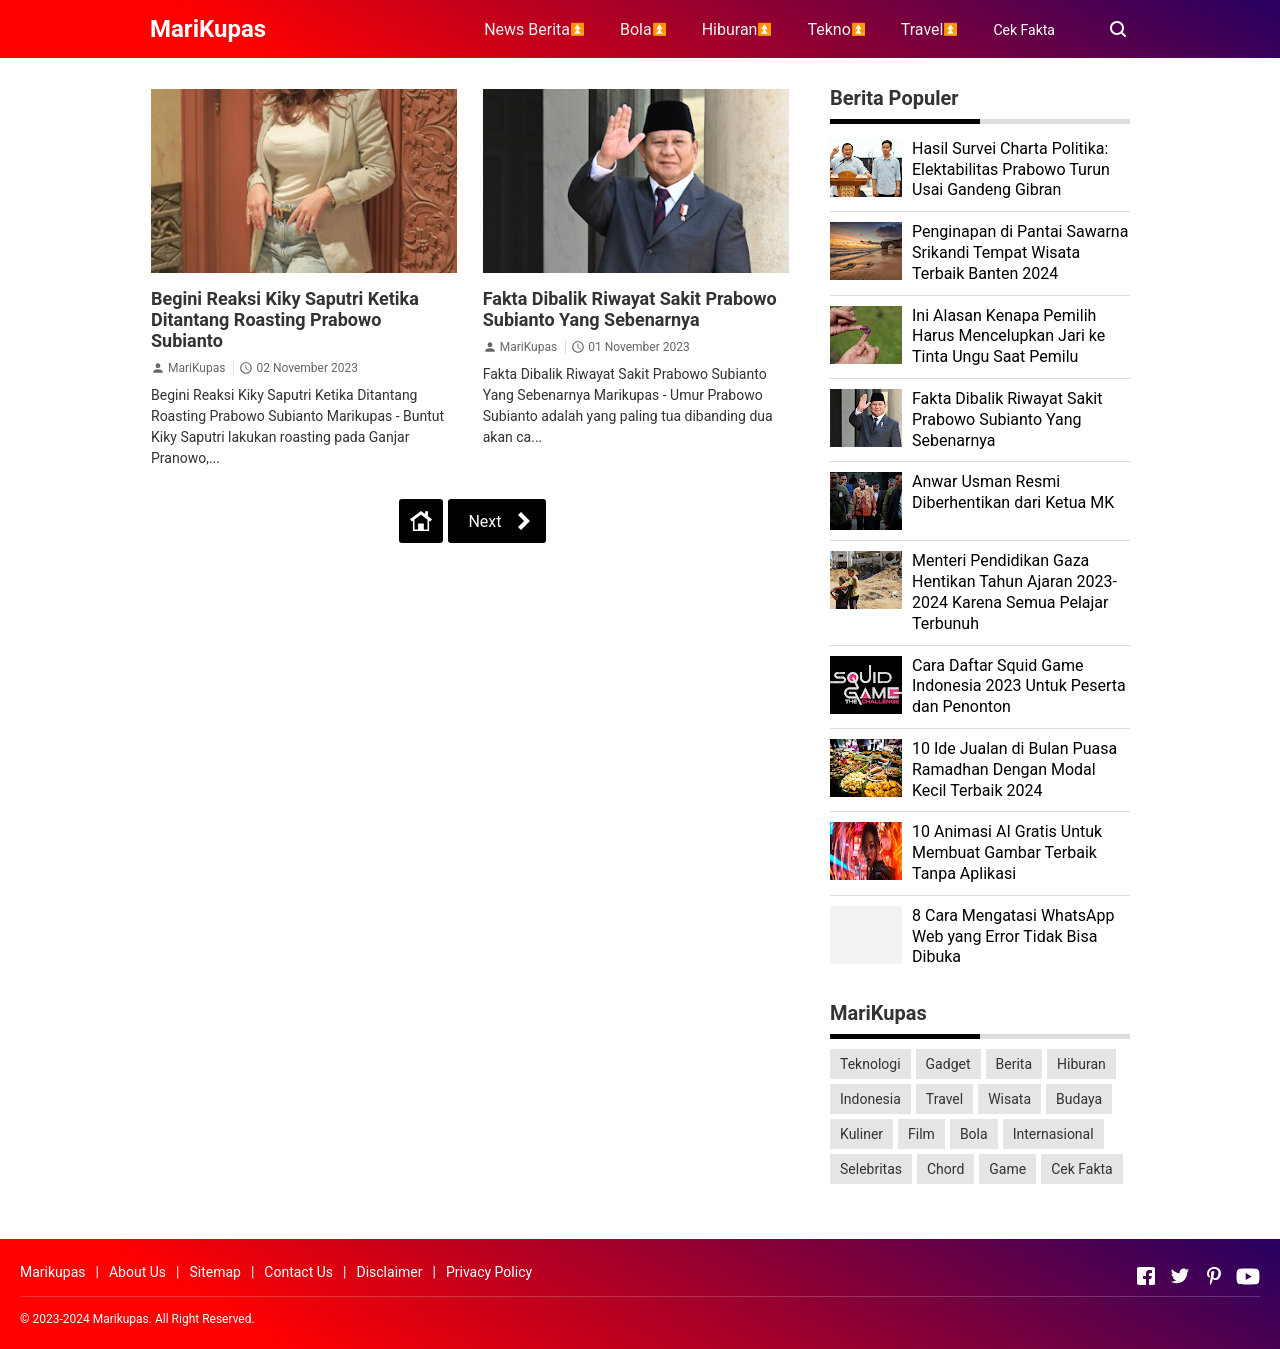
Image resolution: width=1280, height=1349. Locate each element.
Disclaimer (389, 1272)
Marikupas (53, 1272)
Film (921, 1134)
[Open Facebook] (1146, 1276)
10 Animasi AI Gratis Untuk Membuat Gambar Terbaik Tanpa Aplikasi (1007, 852)
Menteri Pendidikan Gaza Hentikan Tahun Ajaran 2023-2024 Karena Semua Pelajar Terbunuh (1014, 591)
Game (1007, 1169)
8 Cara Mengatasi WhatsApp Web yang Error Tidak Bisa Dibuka (1013, 936)
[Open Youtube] (1248, 1276)
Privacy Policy (489, 1272)
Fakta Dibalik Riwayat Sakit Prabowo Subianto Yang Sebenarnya (630, 309)
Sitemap (214, 1272)
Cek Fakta (1024, 30)
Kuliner (861, 1134)
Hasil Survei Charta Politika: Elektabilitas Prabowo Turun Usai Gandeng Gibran (1011, 169)
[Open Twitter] (1180, 1276)
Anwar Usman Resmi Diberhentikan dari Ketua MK (1013, 492)
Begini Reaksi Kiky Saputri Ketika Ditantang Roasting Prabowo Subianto (285, 319)
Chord (945, 1169)
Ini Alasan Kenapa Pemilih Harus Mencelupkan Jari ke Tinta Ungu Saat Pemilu (1008, 336)
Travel (944, 1099)
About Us (137, 1272)
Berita (1014, 1064)
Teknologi (870, 1064)
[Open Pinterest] (1214, 1276)
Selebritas (871, 1169)
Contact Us (298, 1272)
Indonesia (870, 1099)
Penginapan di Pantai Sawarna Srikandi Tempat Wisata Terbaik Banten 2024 (1020, 252)
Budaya (1079, 1099)
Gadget (948, 1064)
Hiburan (1081, 1064)
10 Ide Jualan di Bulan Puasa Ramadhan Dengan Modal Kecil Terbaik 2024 (1014, 769)
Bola (974, 1134)
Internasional (1053, 1134)
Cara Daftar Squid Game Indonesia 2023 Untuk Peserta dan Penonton (1019, 686)
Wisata (1009, 1099)
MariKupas (196, 368)
